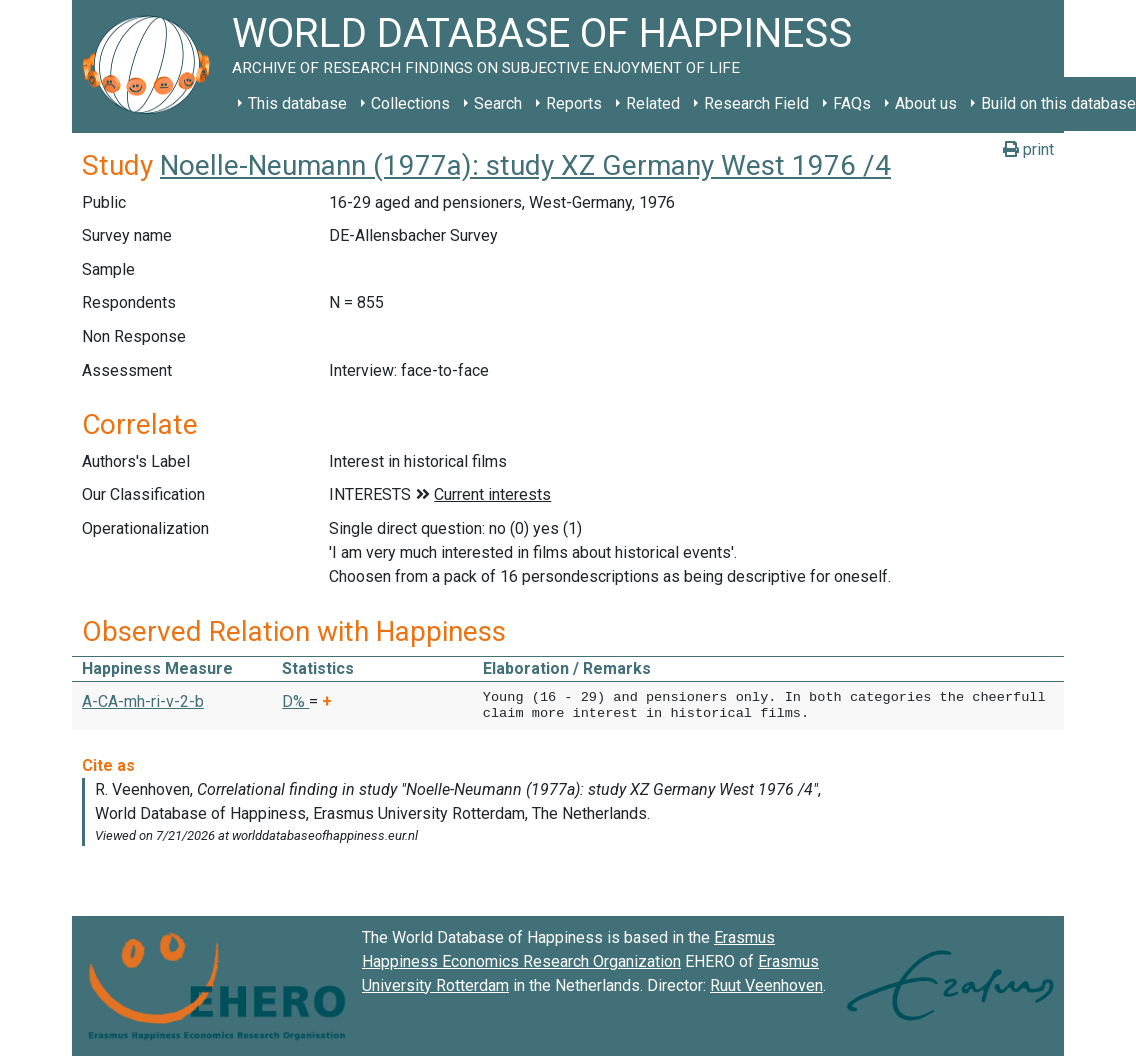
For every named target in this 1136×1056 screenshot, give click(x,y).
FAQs (852, 103)
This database (297, 103)
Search (498, 103)
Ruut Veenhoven (766, 985)
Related (653, 103)
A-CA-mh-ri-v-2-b (143, 701)
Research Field (756, 103)
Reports (574, 103)
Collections (410, 103)
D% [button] (295, 701)
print (1028, 149)
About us (926, 103)
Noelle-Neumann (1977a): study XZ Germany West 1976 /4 (525, 165)
